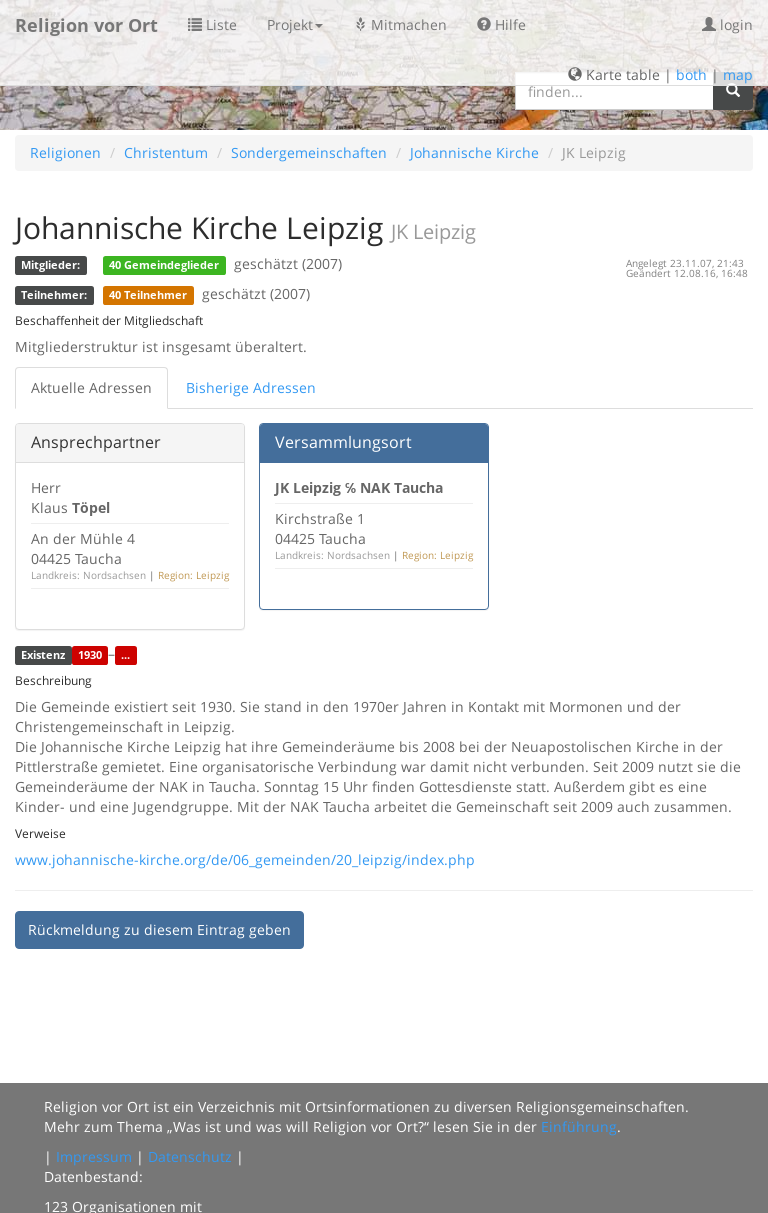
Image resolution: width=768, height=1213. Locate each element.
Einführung (579, 1126)
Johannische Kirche (474, 152)
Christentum (166, 152)
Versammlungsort (343, 442)
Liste (212, 24)
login (727, 24)
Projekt (295, 24)
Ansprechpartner (96, 442)
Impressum (94, 1156)
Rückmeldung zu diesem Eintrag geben (159, 929)
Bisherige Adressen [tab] (251, 387)
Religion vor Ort (86, 25)
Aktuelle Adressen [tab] (91, 387)
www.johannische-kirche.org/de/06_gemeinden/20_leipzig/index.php (245, 859)
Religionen (65, 152)
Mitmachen (400, 24)
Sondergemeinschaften (309, 152)
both (691, 74)
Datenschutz (190, 1156)
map (738, 74)
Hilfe (501, 24)
